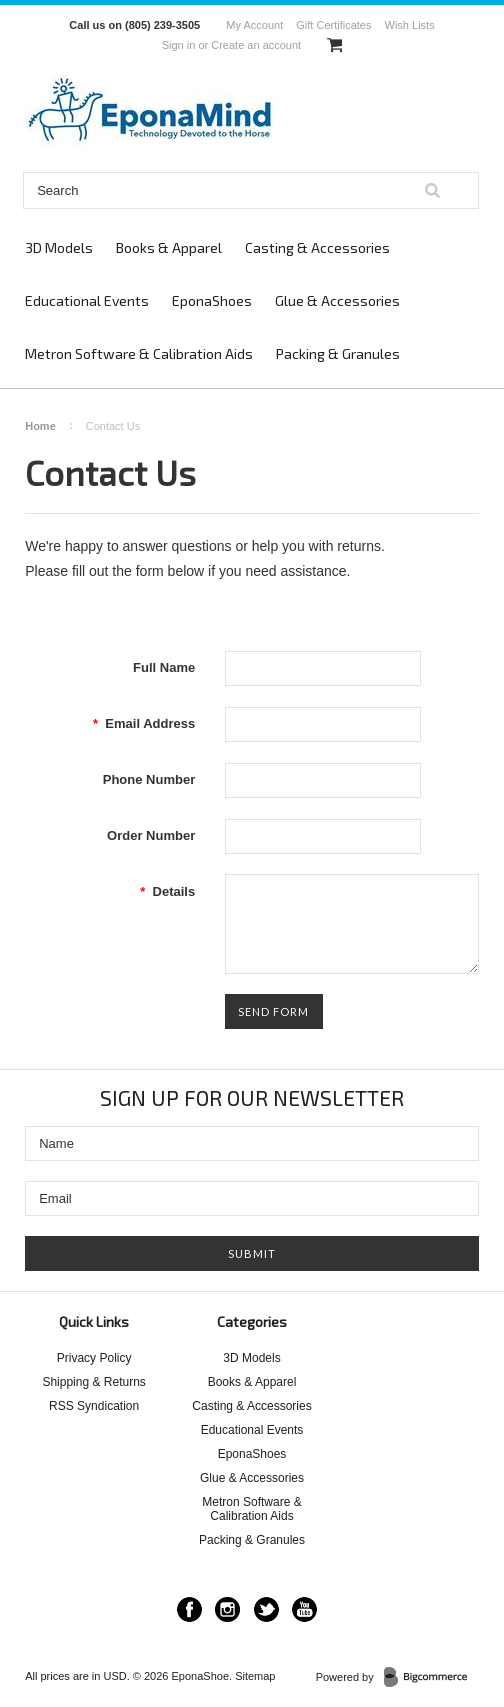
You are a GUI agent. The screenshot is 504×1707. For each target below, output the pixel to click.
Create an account (256, 45)
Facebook (189, 1609)
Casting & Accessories (317, 247)
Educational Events (87, 300)
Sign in (179, 45)
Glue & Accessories (337, 300)
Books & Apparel (169, 247)
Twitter (266, 1609)
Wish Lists (410, 25)
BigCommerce (431, 1678)
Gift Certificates (333, 25)
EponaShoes (212, 300)
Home (40, 426)
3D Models (59, 247)
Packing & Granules (338, 353)
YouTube (304, 1609)
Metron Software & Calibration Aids (139, 353)
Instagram (227, 1609)
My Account (254, 25)
